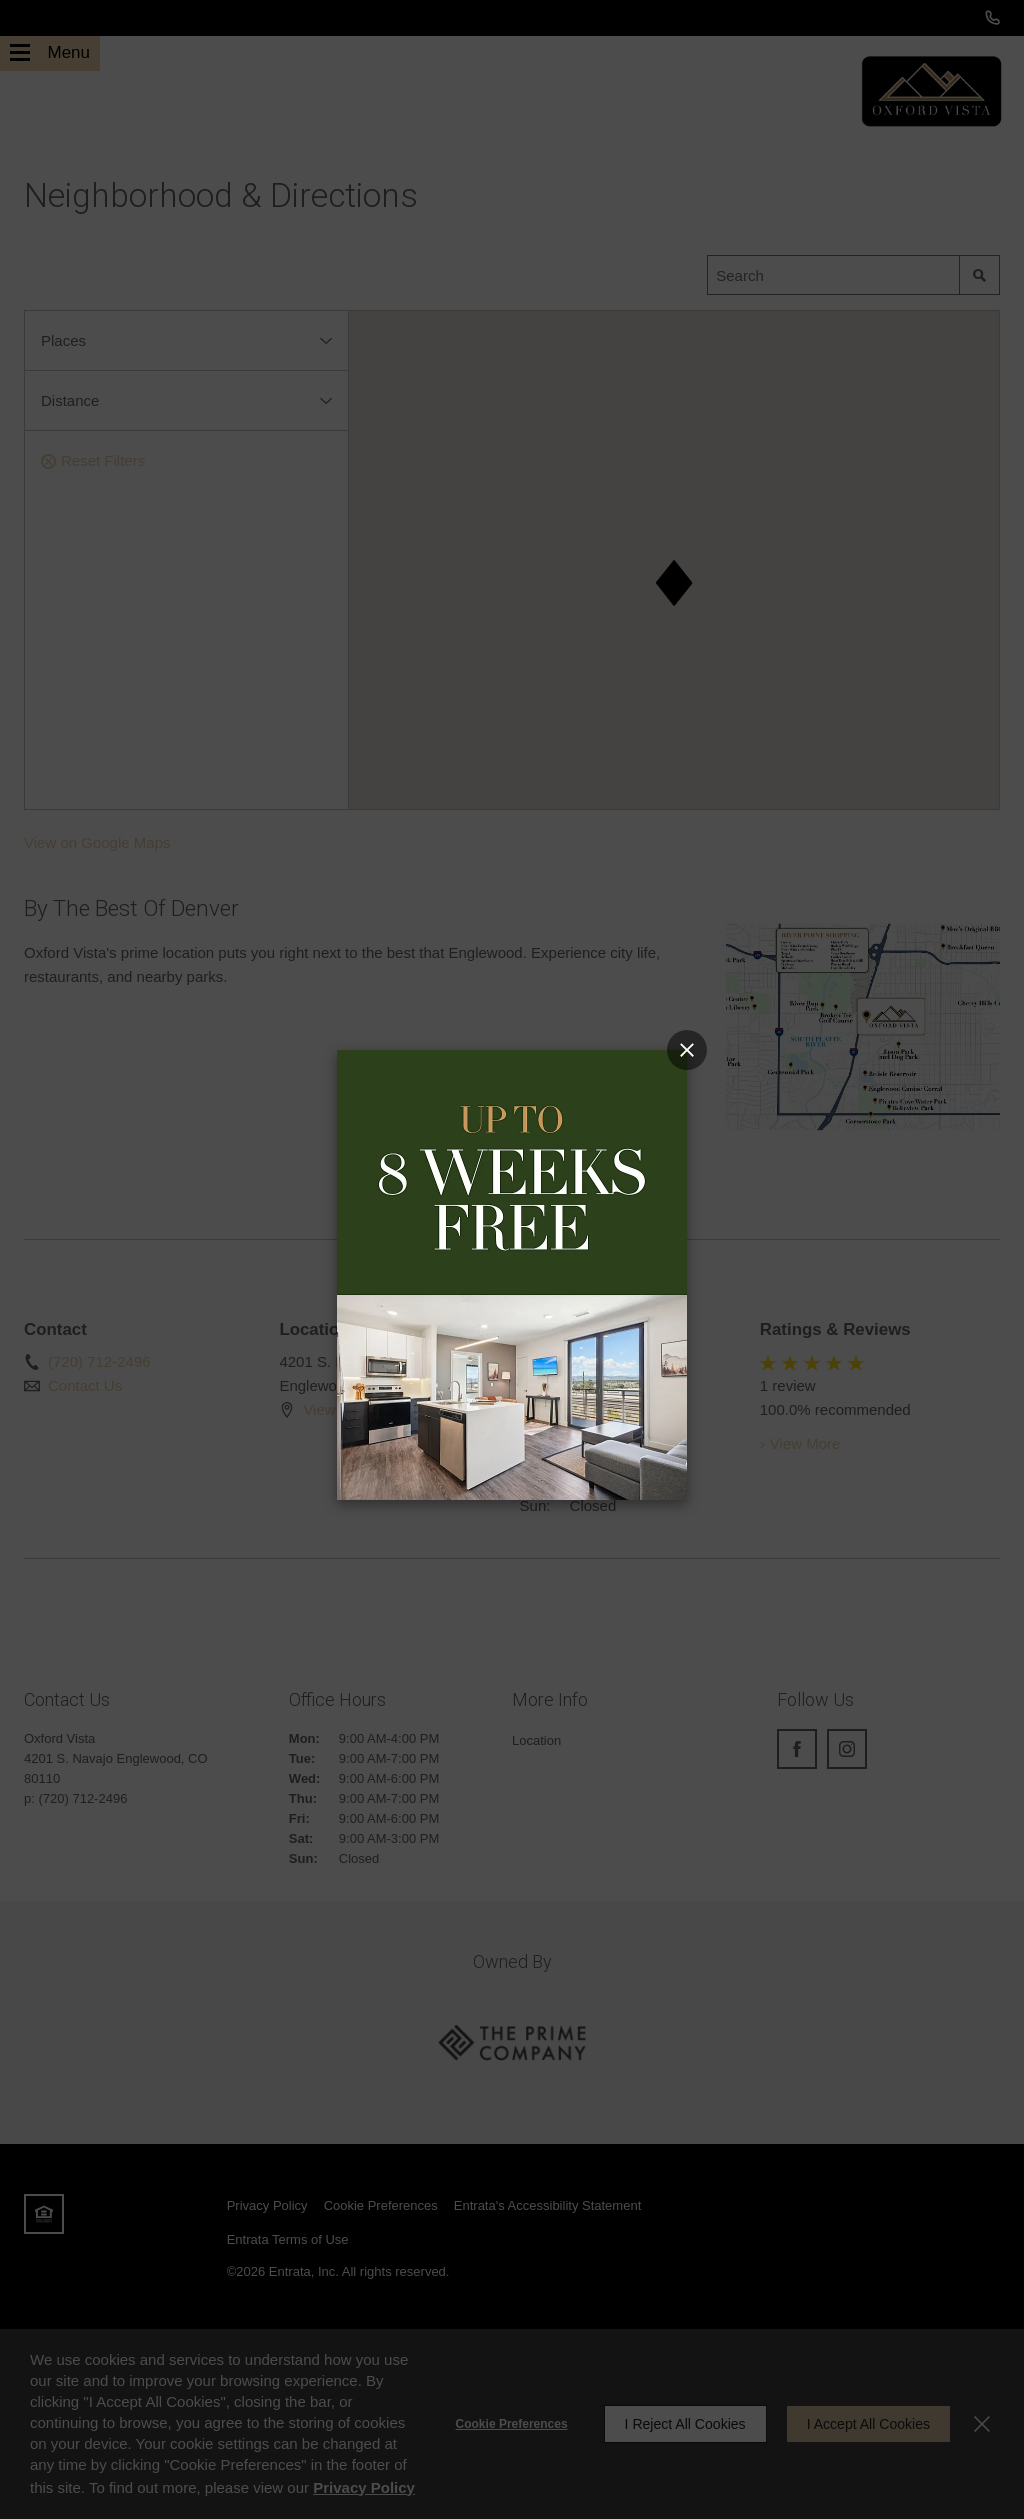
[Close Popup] (687, 1050)
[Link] (512, 1273)
